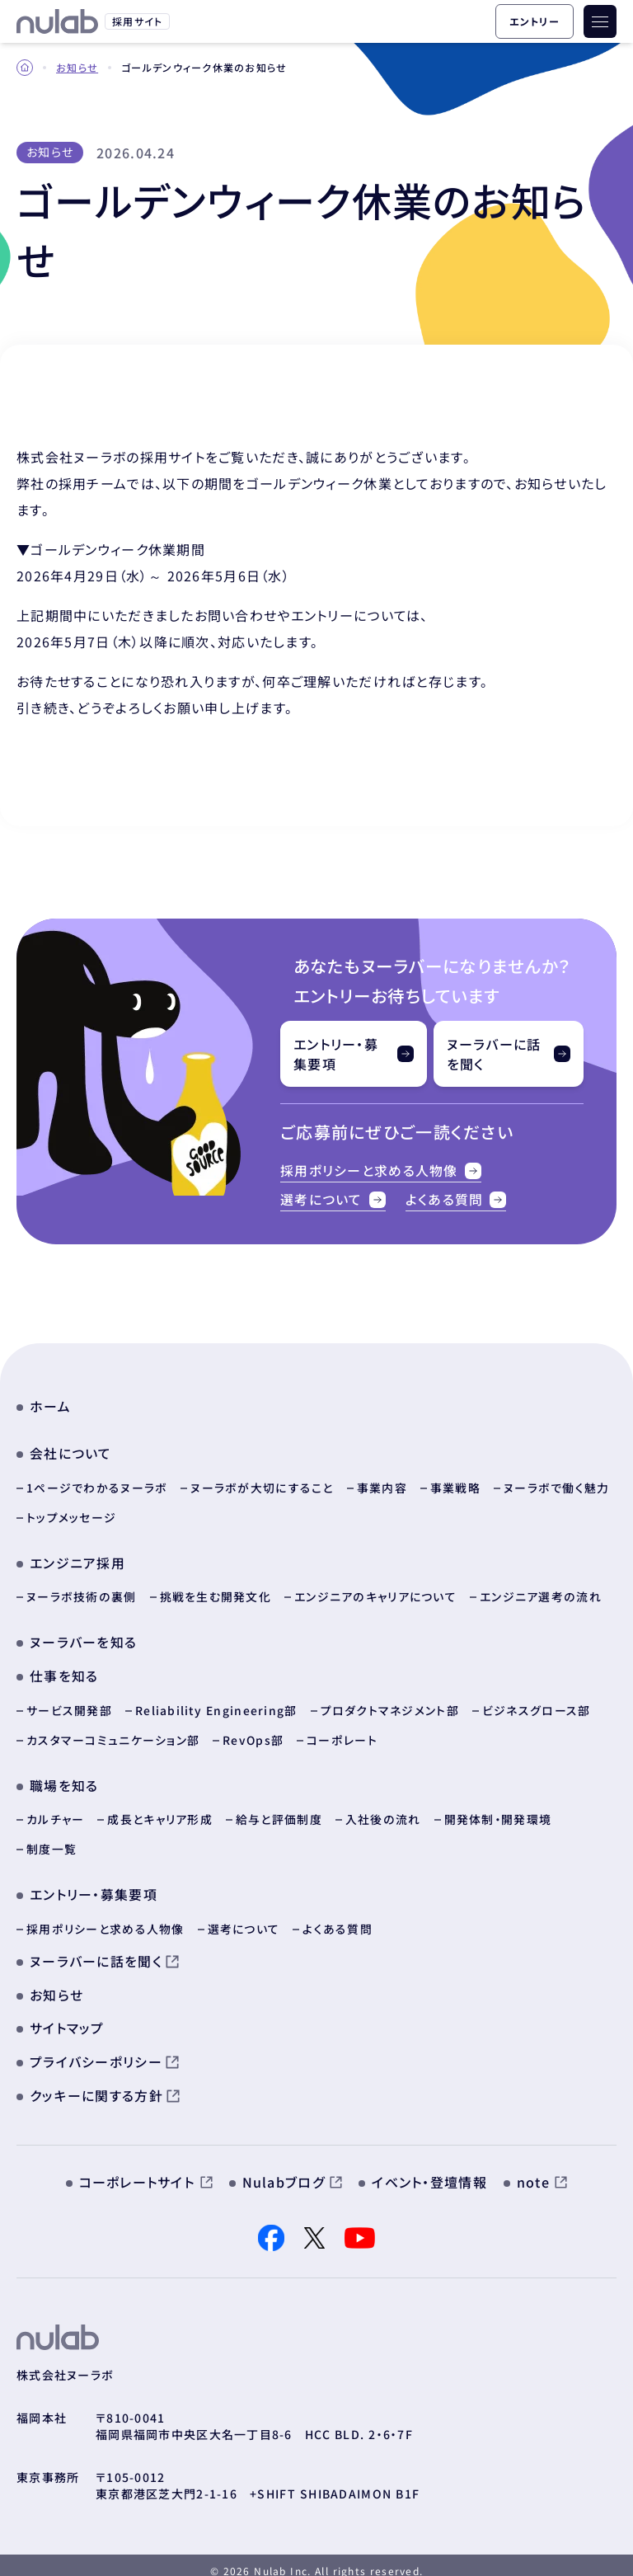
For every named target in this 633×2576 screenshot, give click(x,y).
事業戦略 (455, 1481)
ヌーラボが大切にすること (261, 1481)
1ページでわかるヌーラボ (96, 1481)
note (542, 2170)
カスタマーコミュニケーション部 (112, 1731)
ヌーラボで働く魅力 (557, 1481)
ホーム (50, 1401)
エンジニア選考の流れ (538, 1590)
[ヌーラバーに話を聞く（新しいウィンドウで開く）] (509, 1054)
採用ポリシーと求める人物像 (380, 1170)
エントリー (534, 21)
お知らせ (77, 67)
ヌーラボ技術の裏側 (81, 1590)
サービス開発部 (69, 1702)
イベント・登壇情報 (429, 2170)
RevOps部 (253, 1731)
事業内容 (382, 1481)
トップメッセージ (71, 1510)
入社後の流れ (382, 1811)
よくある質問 (456, 1196)
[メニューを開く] (600, 21)
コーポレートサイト (146, 2170)
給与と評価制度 (279, 1811)
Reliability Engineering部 (216, 1702)
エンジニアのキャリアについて (374, 1590)
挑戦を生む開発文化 (215, 1590)
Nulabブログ (292, 2170)
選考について (333, 1196)
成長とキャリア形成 (160, 1811)
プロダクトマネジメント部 (390, 1702)
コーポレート (342, 1731)
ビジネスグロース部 (537, 1702)
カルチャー (55, 1811)
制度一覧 (51, 1840)
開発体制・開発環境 (497, 1811)
